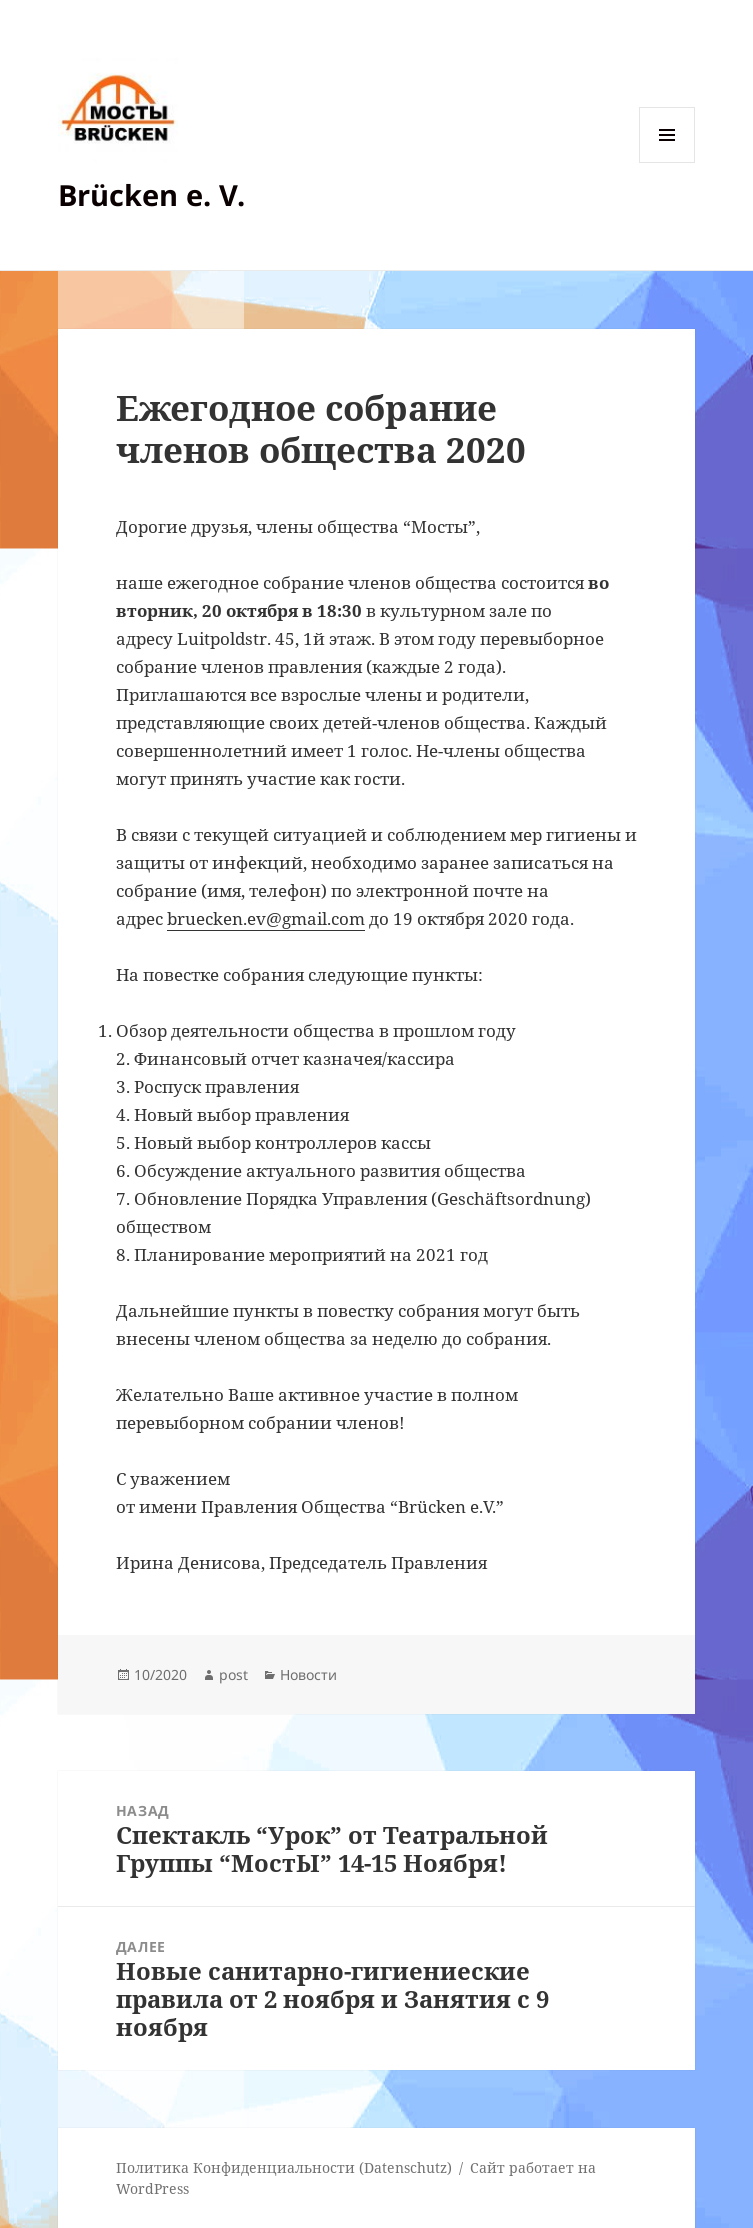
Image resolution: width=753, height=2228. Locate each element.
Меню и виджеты (667, 162)
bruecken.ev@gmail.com (266, 918)
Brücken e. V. (151, 194)
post (233, 1674)
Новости (308, 1674)
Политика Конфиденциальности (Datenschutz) (284, 2167)
